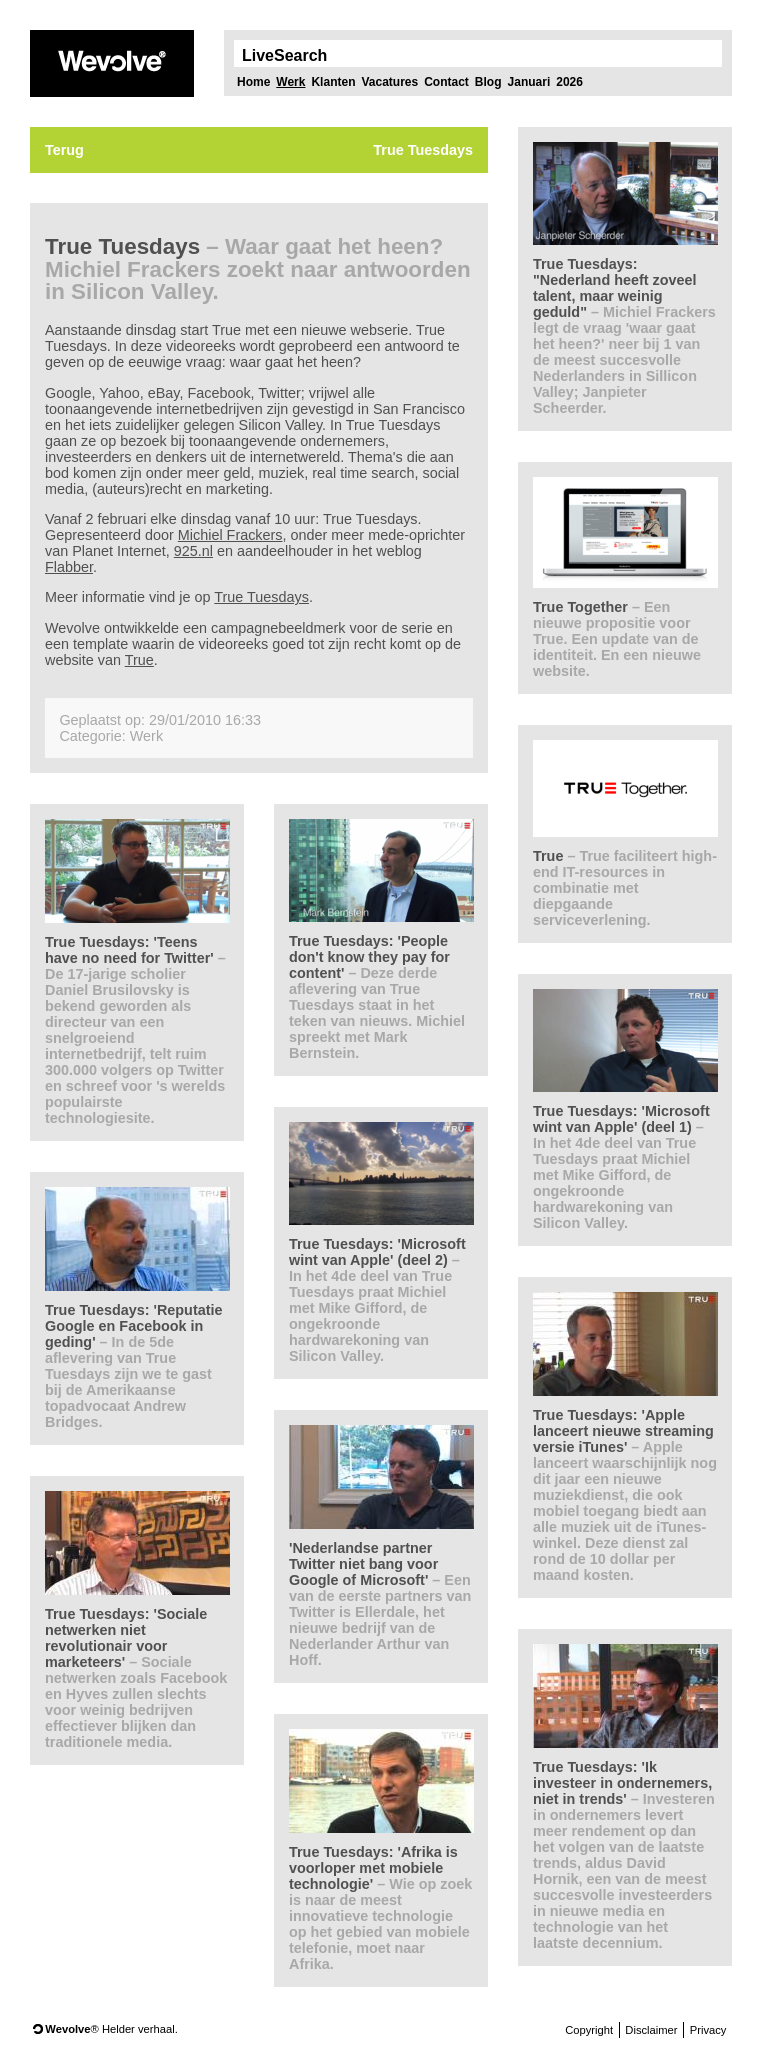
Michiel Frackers (230, 535)
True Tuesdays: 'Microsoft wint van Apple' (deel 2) (377, 1300)
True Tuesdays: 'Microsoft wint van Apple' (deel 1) (621, 1167)
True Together (617, 639)
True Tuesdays (261, 597)
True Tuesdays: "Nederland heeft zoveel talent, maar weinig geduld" (624, 336)
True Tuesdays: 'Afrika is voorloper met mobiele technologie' (380, 1908)
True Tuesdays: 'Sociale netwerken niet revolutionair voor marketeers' (136, 1678)
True (139, 660)
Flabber (69, 567)
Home (253, 82)
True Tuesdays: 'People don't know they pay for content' (377, 997)
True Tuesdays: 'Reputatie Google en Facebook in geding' (134, 1366)
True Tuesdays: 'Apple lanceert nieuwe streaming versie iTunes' (625, 1495)
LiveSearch (284, 56)
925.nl (193, 551)
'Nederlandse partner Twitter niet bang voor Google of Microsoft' (380, 1604)
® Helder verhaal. (111, 2029)
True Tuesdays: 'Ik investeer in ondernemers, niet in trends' (624, 1855)
